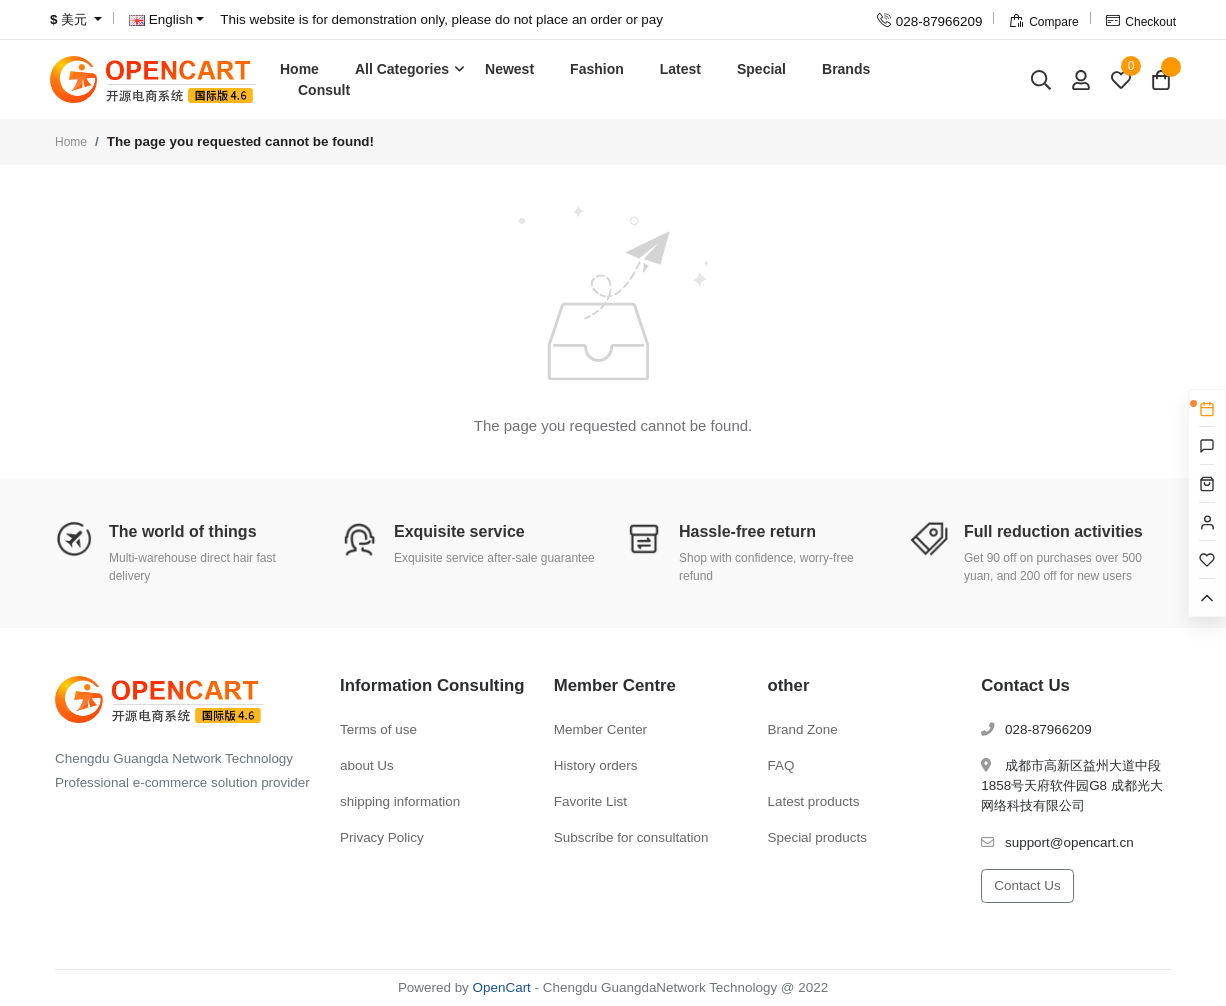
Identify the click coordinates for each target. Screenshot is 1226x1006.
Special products (817, 837)
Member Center (600, 729)
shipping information (400, 801)
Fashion (597, 69)
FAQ (781, 765)
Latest (680, 69)
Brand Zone (803, 729)
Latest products (814, 801)
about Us (367, 765)
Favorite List (590, 801)
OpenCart (502, 987)
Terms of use (378, 729)
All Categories (402, 69)
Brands (846, 69)
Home (299, 69)
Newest (509, 69)
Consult (324, 90)
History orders (596, 765)
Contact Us (1027, 885)
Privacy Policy (382, 837)
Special (761, 69)
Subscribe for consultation (631, 837)
